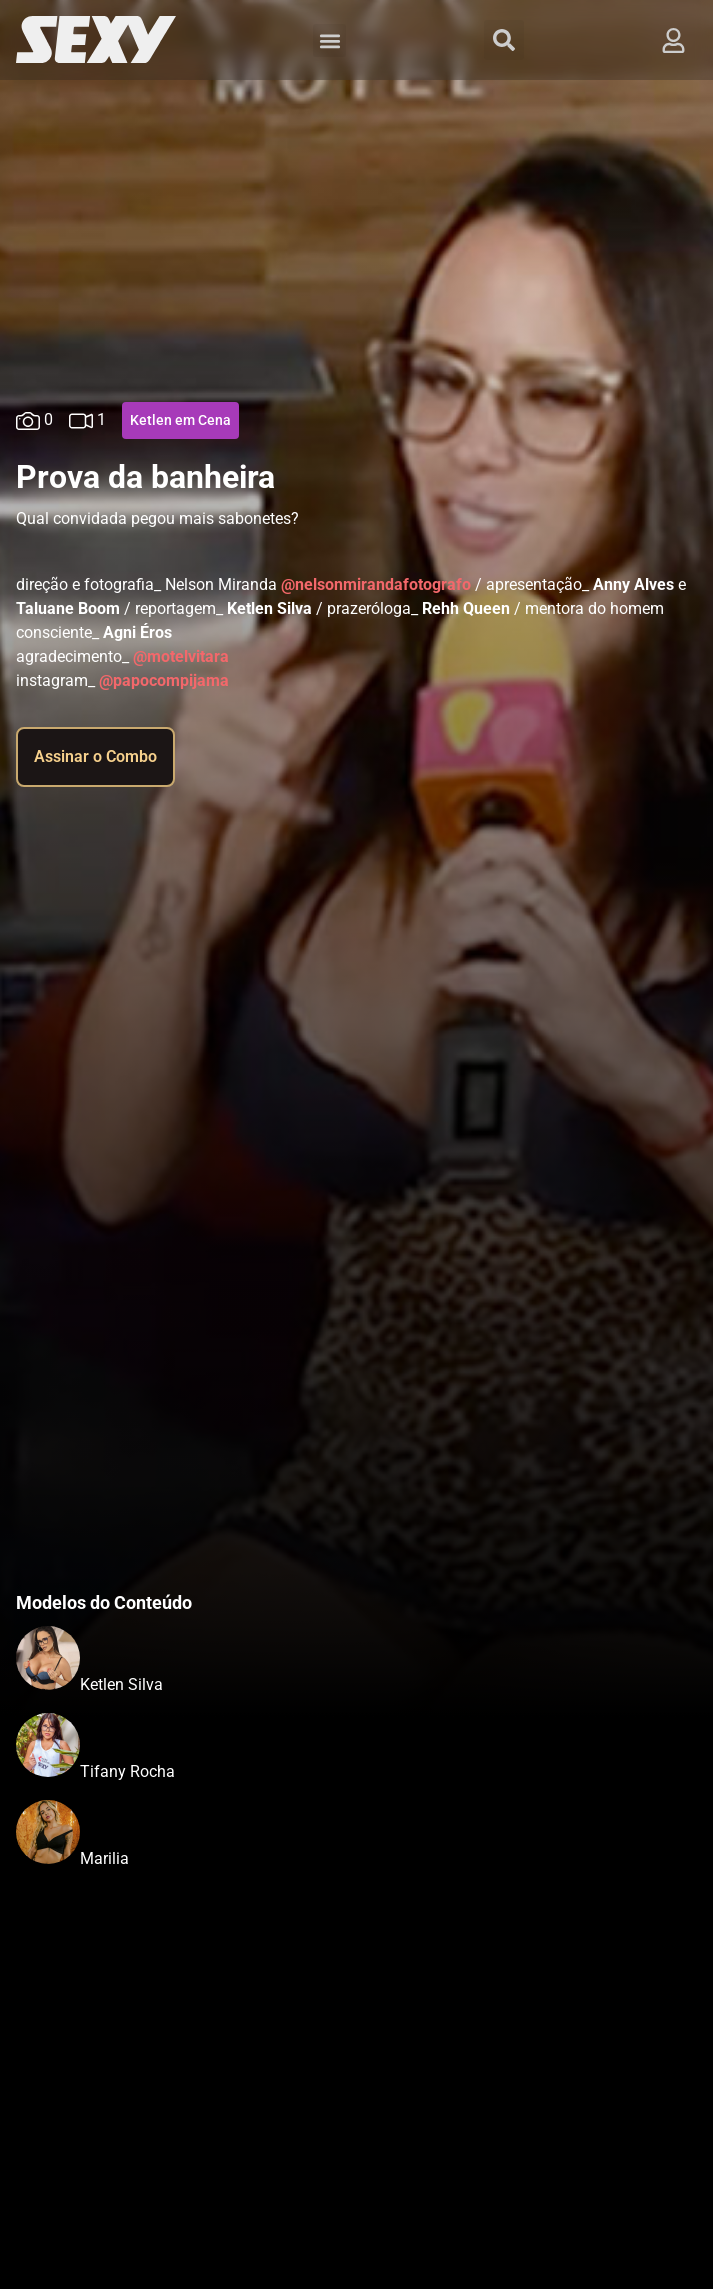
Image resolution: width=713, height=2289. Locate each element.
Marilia (104, 1858)
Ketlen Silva (121, 1684)
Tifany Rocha (127, 1771)
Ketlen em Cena (180, 420)
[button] (329, 40)
